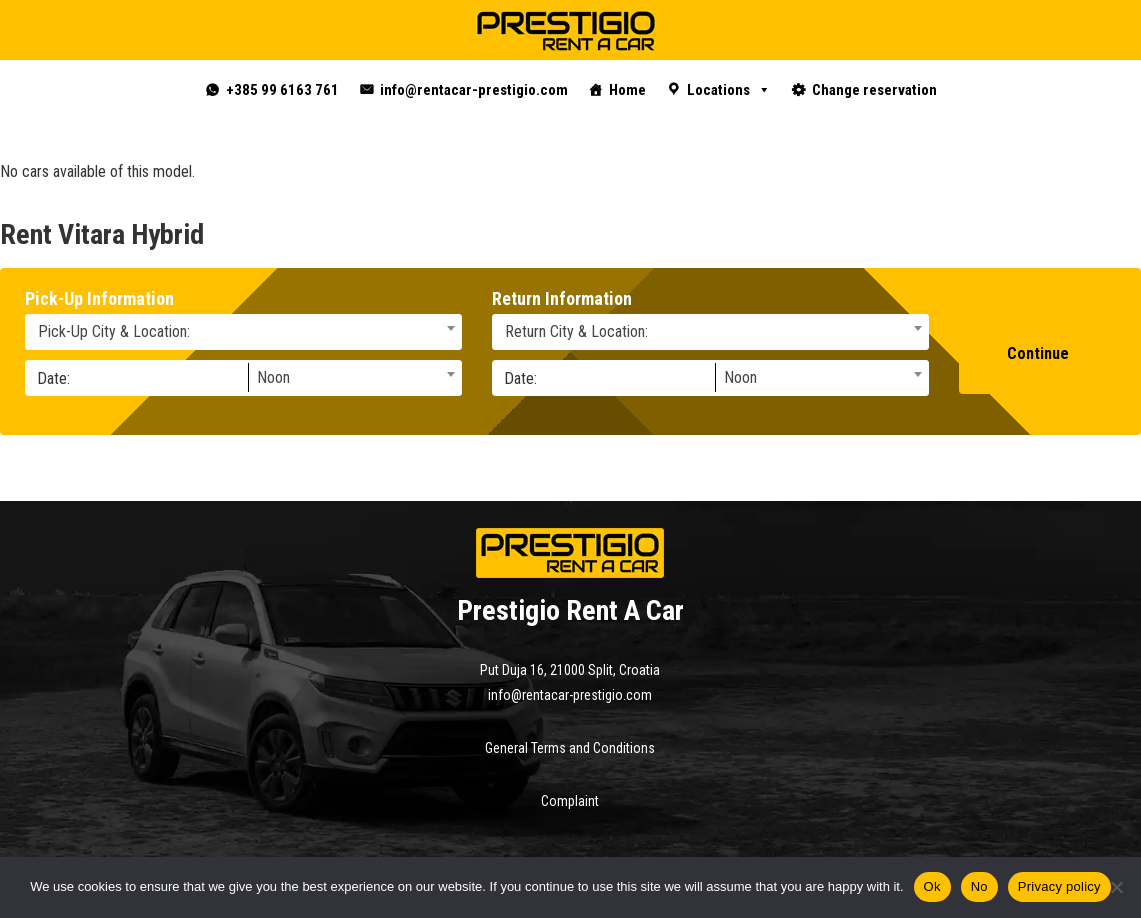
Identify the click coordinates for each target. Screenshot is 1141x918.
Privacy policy (1059, 886)
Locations (729, 90)
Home (627, 90)
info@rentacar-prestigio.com (474, 90)
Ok (932, 886)
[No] (1116, 887)
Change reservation (874, 90)
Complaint (570, 801)
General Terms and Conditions (570, 748)
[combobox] (243, 332)
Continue (1038, 353)
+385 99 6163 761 (282, 90)
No (979, 886)
